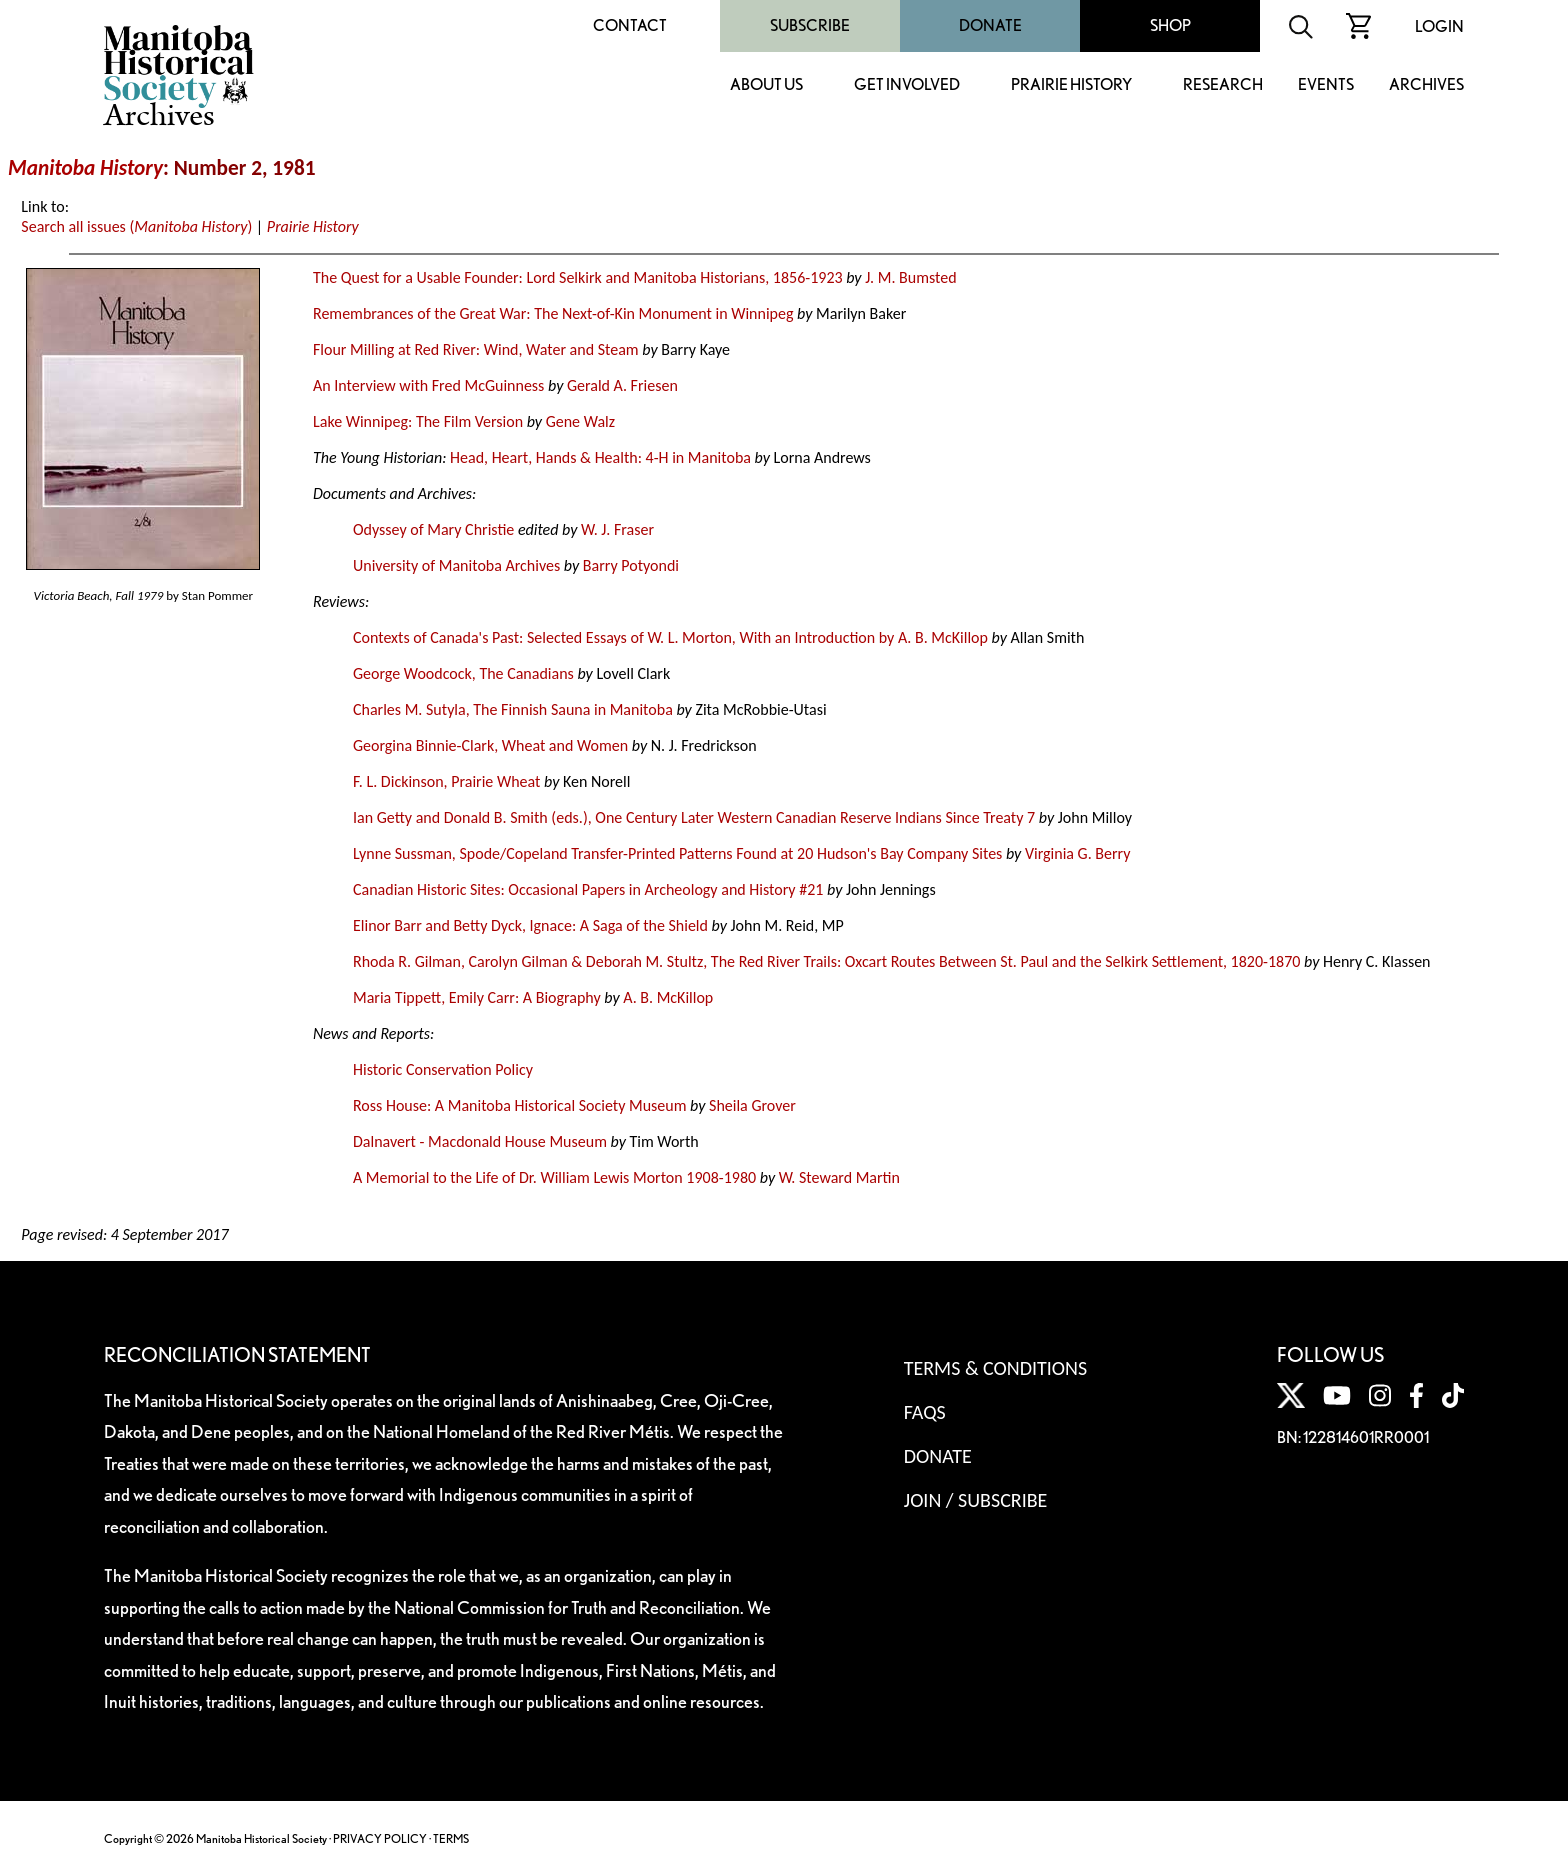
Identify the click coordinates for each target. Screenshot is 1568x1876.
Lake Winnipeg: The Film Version (418, 421)
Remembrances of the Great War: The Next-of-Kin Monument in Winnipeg (553, 313)
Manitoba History (85, 168)
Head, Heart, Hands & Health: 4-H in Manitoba (600, 457)
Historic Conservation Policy (443, 1069)
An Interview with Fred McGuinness (428, 385)
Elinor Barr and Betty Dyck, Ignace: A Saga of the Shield (530, 925)
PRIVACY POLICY (380, 1838)
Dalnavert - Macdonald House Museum (480, 1141)
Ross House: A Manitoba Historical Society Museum (520, 1105)
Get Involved (907, 85)
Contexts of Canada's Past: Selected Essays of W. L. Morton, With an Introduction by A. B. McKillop (670, 637)
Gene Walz (580, 421)
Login (1439, 26)
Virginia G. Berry (1078, 853)
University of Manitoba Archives (456, 565)
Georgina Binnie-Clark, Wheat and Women (490, 745)
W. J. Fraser (617, 529)
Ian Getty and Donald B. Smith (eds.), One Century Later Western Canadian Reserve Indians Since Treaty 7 (694, 817)
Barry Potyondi (631, 565)
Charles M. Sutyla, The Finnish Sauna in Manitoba (513, 709)
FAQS (925, 1412)
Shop (1170, 25)
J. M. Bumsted (910, 277)
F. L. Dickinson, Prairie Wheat (446, 781)
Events (1326, 85)
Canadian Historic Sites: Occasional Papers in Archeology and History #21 (588, 889)
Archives (1426, 85)
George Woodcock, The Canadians (463, 673)
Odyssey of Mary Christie (433, 529)
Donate (990, 25)
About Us (766, 85)
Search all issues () (136, 226)
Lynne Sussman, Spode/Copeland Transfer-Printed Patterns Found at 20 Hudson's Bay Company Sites (677, 853)
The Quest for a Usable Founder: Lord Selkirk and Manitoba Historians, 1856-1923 (578, 277)
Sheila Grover (752, 1105)
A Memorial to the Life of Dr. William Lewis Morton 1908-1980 (554, 1177)
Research (1223, 85)
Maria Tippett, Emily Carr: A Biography (477, 997)
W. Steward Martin (839, 1177)
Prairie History (1071, 85)
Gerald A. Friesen (622, 385)
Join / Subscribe (976, 1500)
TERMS (451, 1838)
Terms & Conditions (995, 1368)
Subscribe (810, 25)
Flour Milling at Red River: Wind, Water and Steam (476, 349)
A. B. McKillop (668, 997)
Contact (630, 25)
